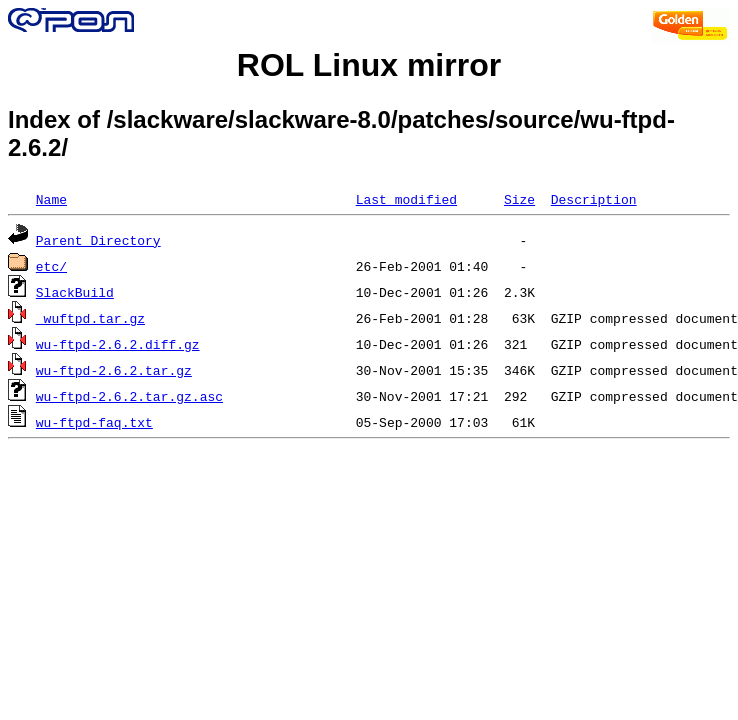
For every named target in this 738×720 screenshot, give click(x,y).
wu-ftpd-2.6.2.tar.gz (114, 370)
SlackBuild (75, 292)
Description (594, 199)
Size (519, 199)
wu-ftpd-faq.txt (94, 422)
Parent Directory (98, 240)
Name (51, 199)
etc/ (51, 266)
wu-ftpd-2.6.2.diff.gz (118, 344)
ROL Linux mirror (369, 65)
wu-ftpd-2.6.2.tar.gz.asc (129, 396)
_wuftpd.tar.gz (90, 318)
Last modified (406, 199)
